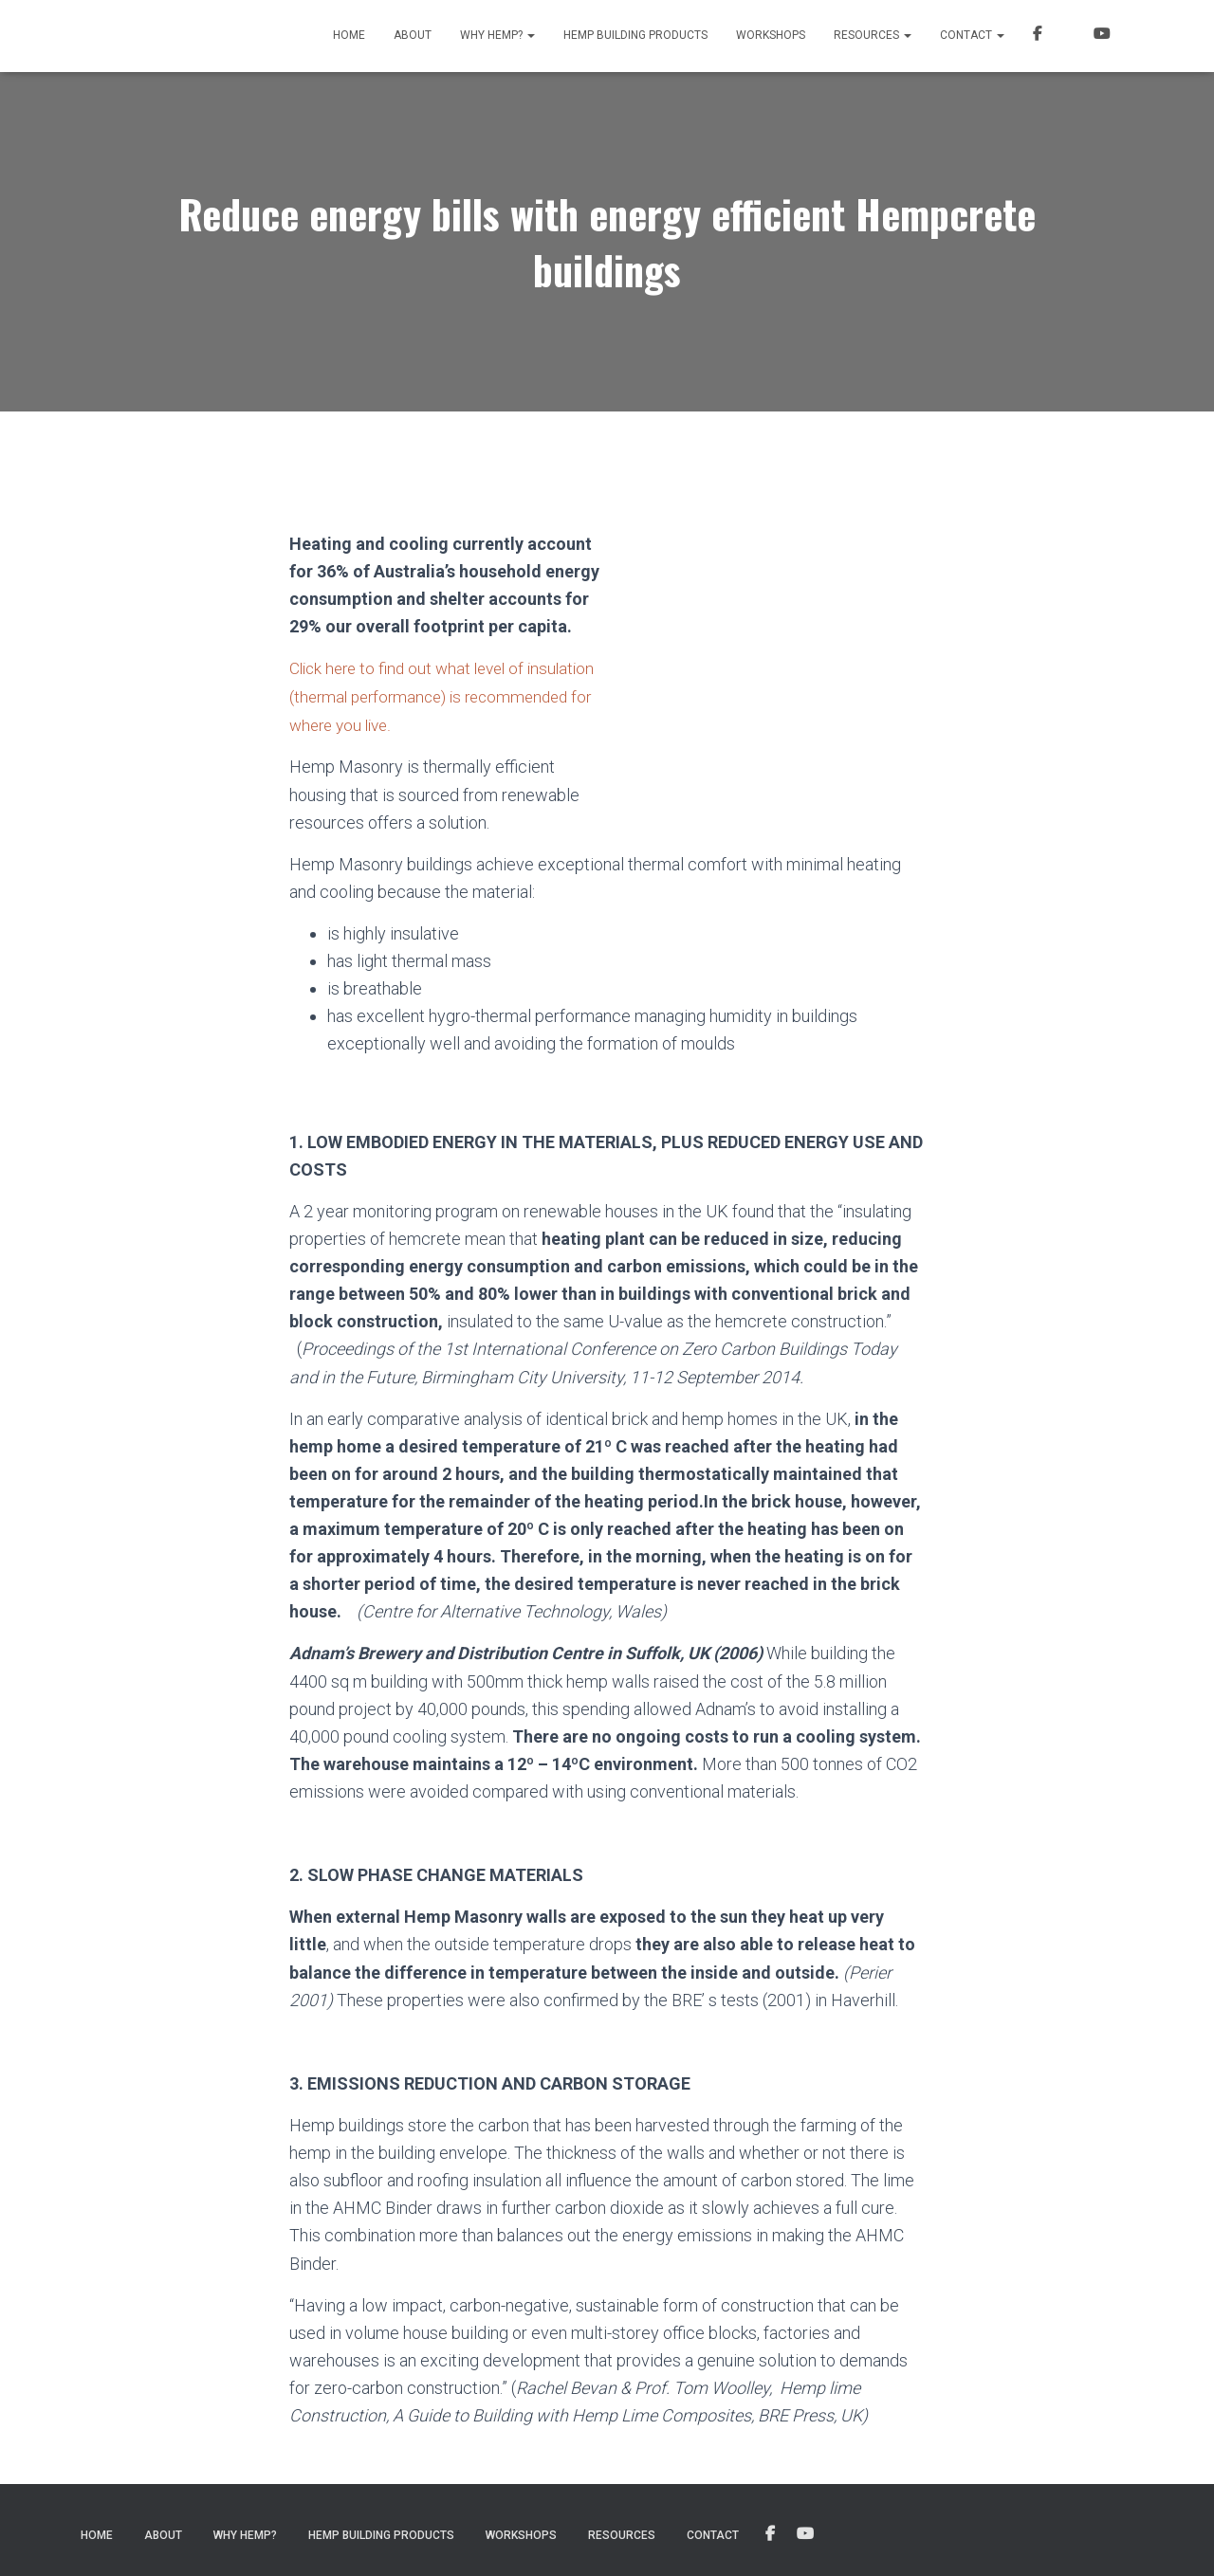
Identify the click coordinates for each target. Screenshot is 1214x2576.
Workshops (770, 35)
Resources (872, 35)
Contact (972, 35)
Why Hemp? (497, 35)
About (413, 35)
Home (349, 35)
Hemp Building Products (635, 35)
